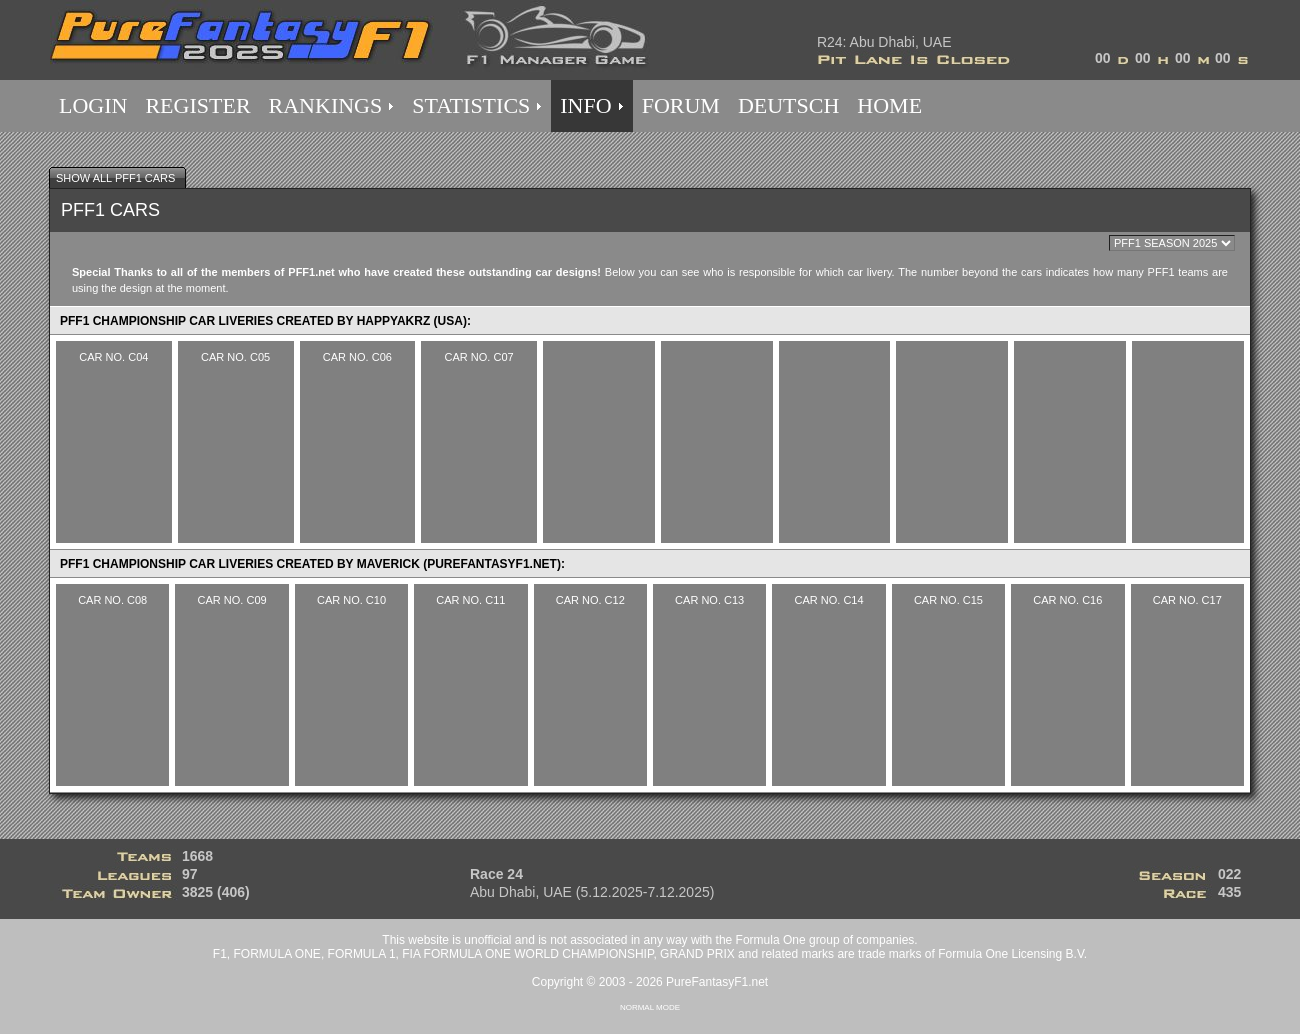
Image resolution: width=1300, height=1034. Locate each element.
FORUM (681, 105)
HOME (889, 105)
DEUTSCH (788, 105)
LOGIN (93, 105)
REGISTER (197, 105)
